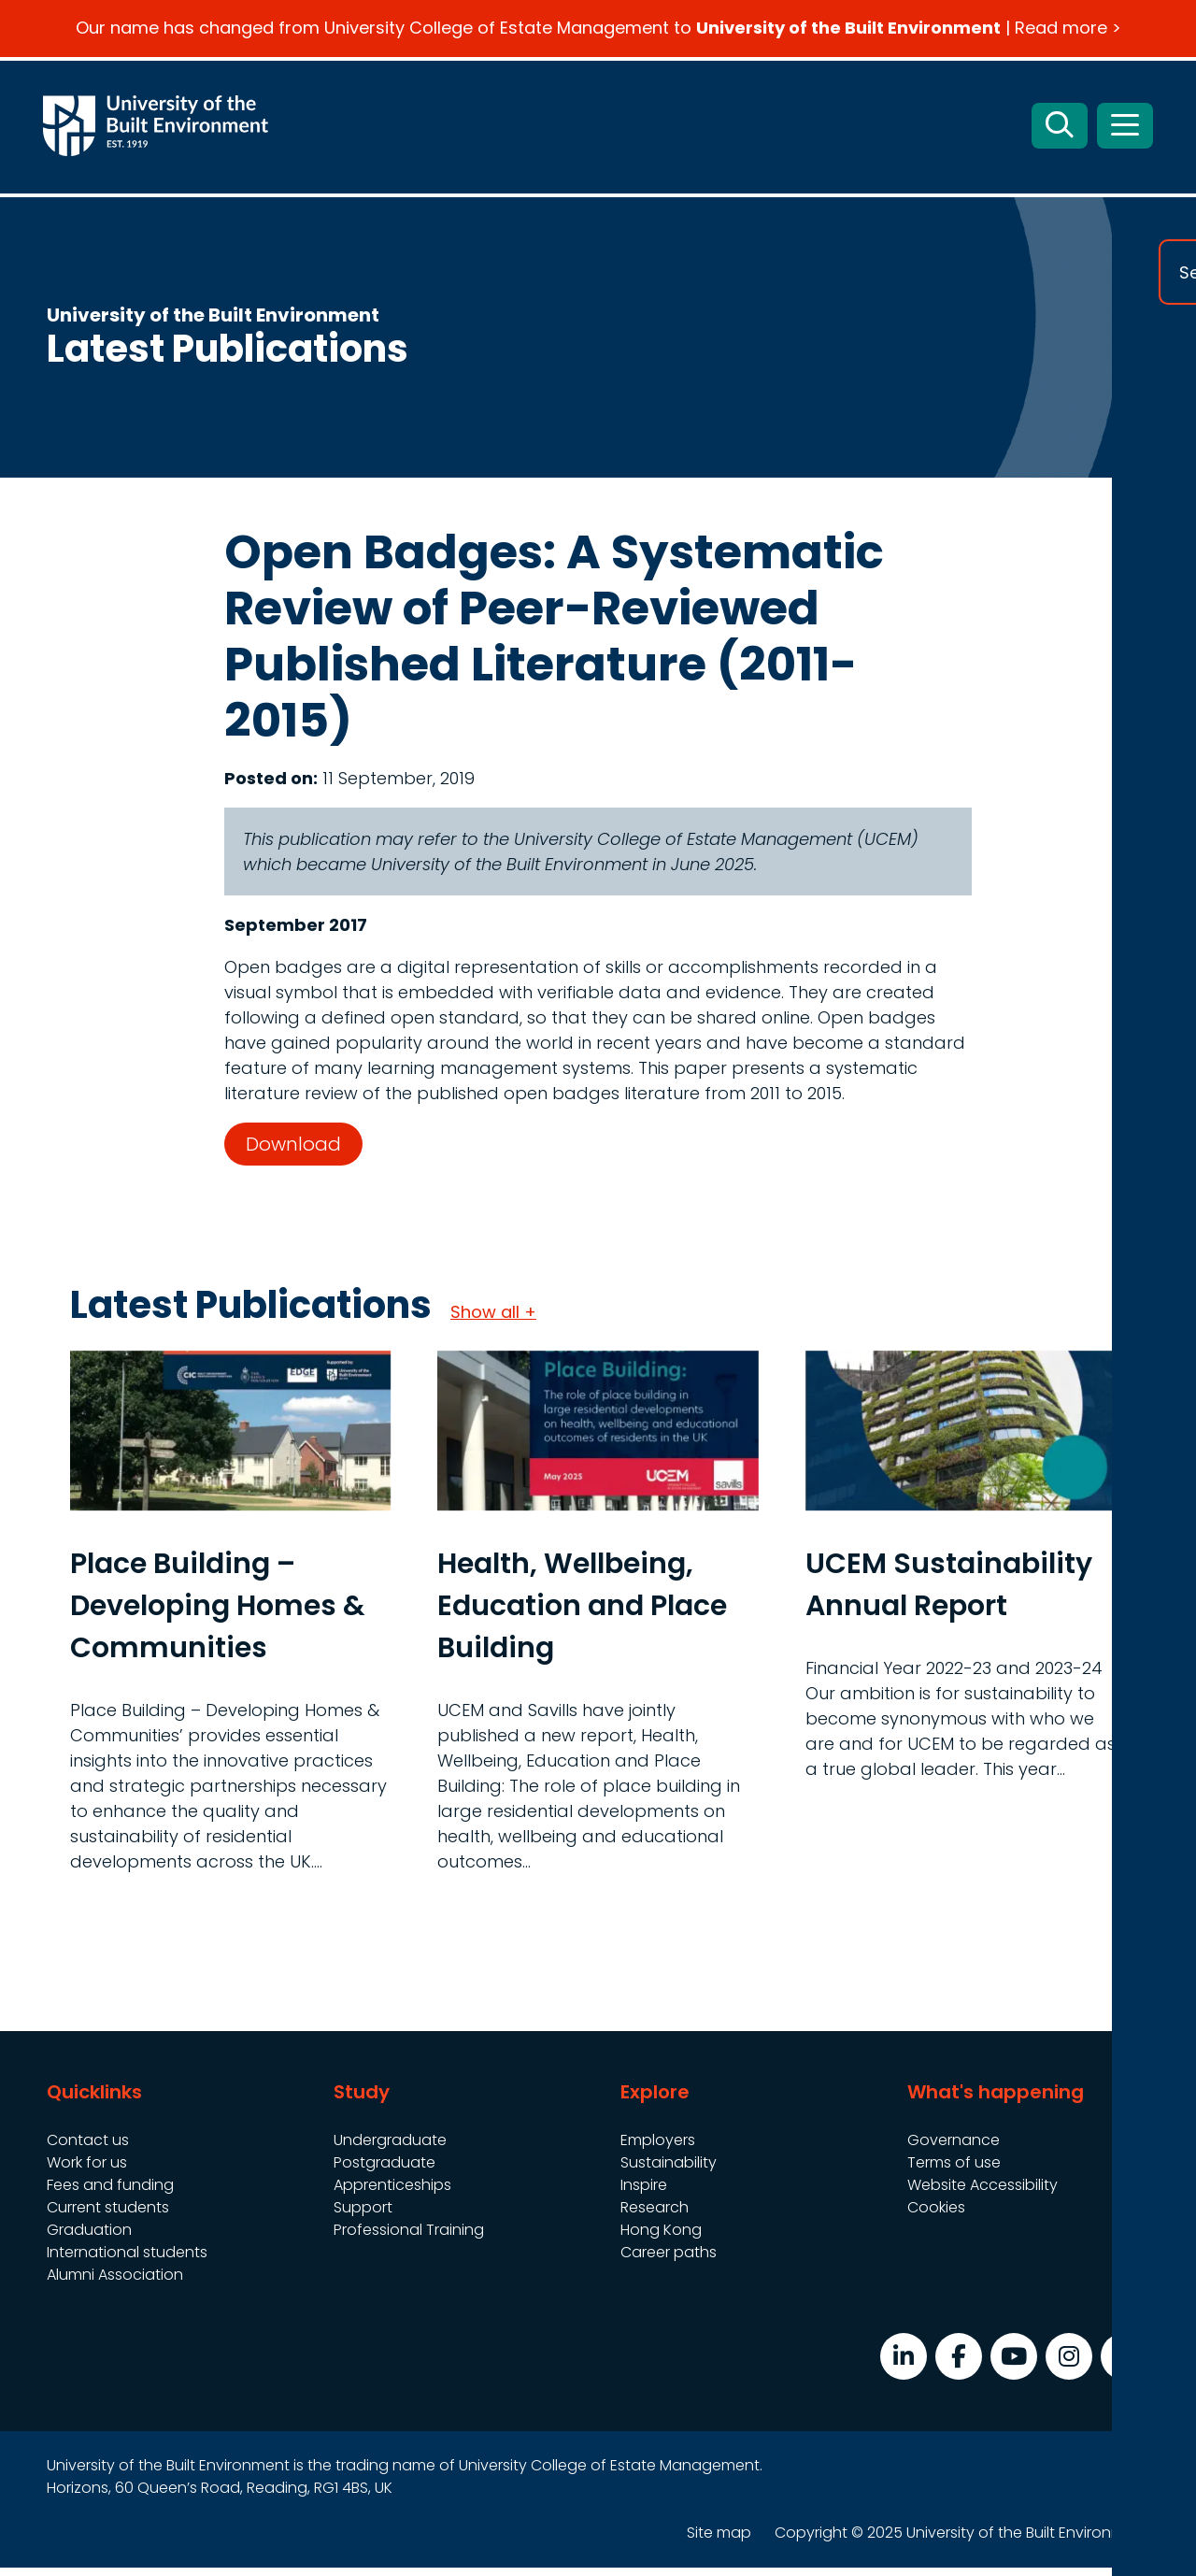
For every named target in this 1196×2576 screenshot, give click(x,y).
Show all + (493, 1320)
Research (654, 2215)
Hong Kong (661, 2238)
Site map (719, 2541)
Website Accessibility (982, 2193)
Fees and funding (110, 2193)
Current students (108, 2215)
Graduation (89, 2238)
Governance (953, 2148)
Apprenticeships (392, 2193)
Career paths (668, 2260)
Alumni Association (115, 2283)
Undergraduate (390, 2148)
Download (293, 1152)
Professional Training (409, 2238)
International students (127, 2260)
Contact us (88, 2148)
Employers (657, 2148)
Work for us (87, 2171)
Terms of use (954, 2171)
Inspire (643, 2193)
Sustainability (668, 2171)
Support (363, 2215)
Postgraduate (384, 2171)
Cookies (936, 2215)
